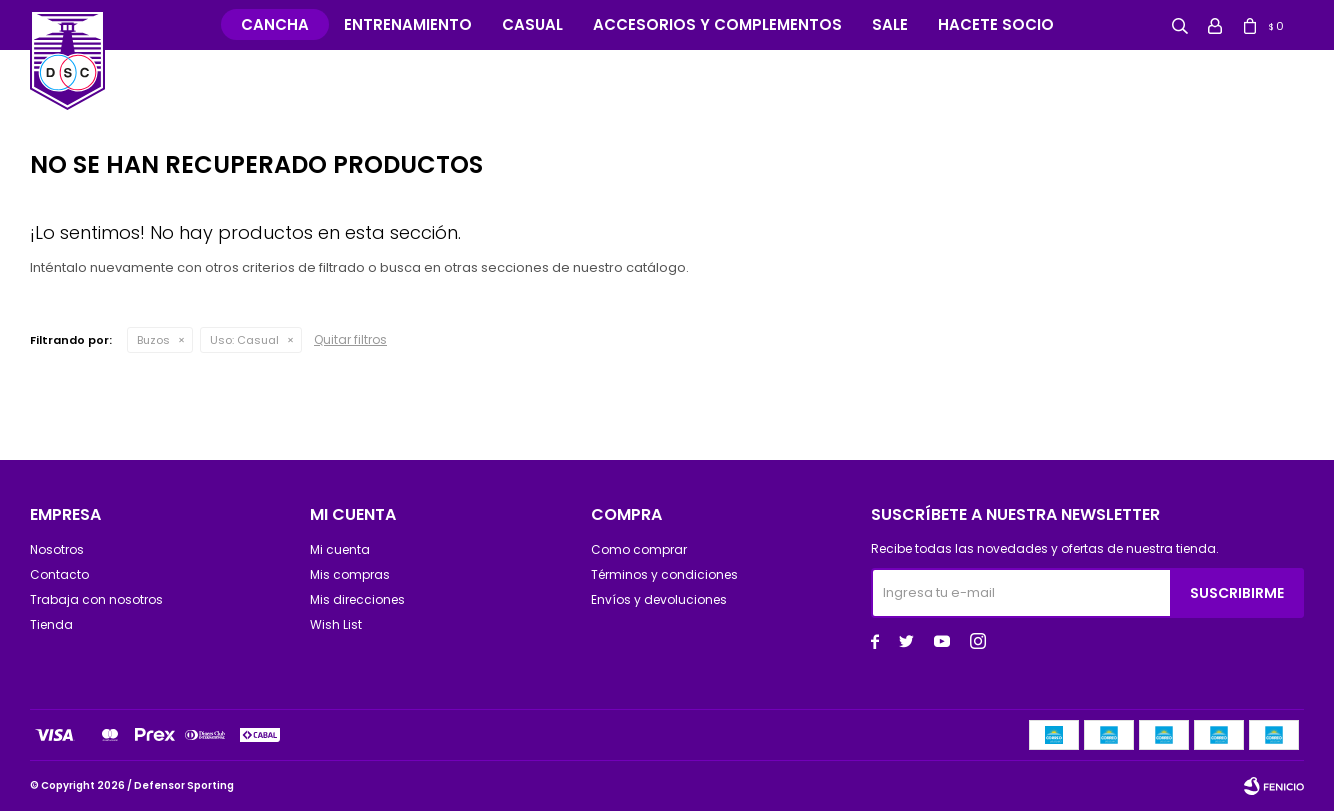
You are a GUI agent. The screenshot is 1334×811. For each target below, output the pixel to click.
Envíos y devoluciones (659, 599)
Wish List (336, 624)
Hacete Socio (996, 24)
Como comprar (639, 549)
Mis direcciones (357, 599)
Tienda (51, 624)
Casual (532, 24)
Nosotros (57, 549)
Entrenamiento (408, 24)
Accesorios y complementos (717, 24)
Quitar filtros (350, 339)
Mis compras (350, 574)
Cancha (275, 24)
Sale (890, 24)
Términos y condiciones (664, 574)
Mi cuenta (340, 549)
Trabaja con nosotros (96, 599)
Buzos (153, 340)
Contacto (59, 574)
